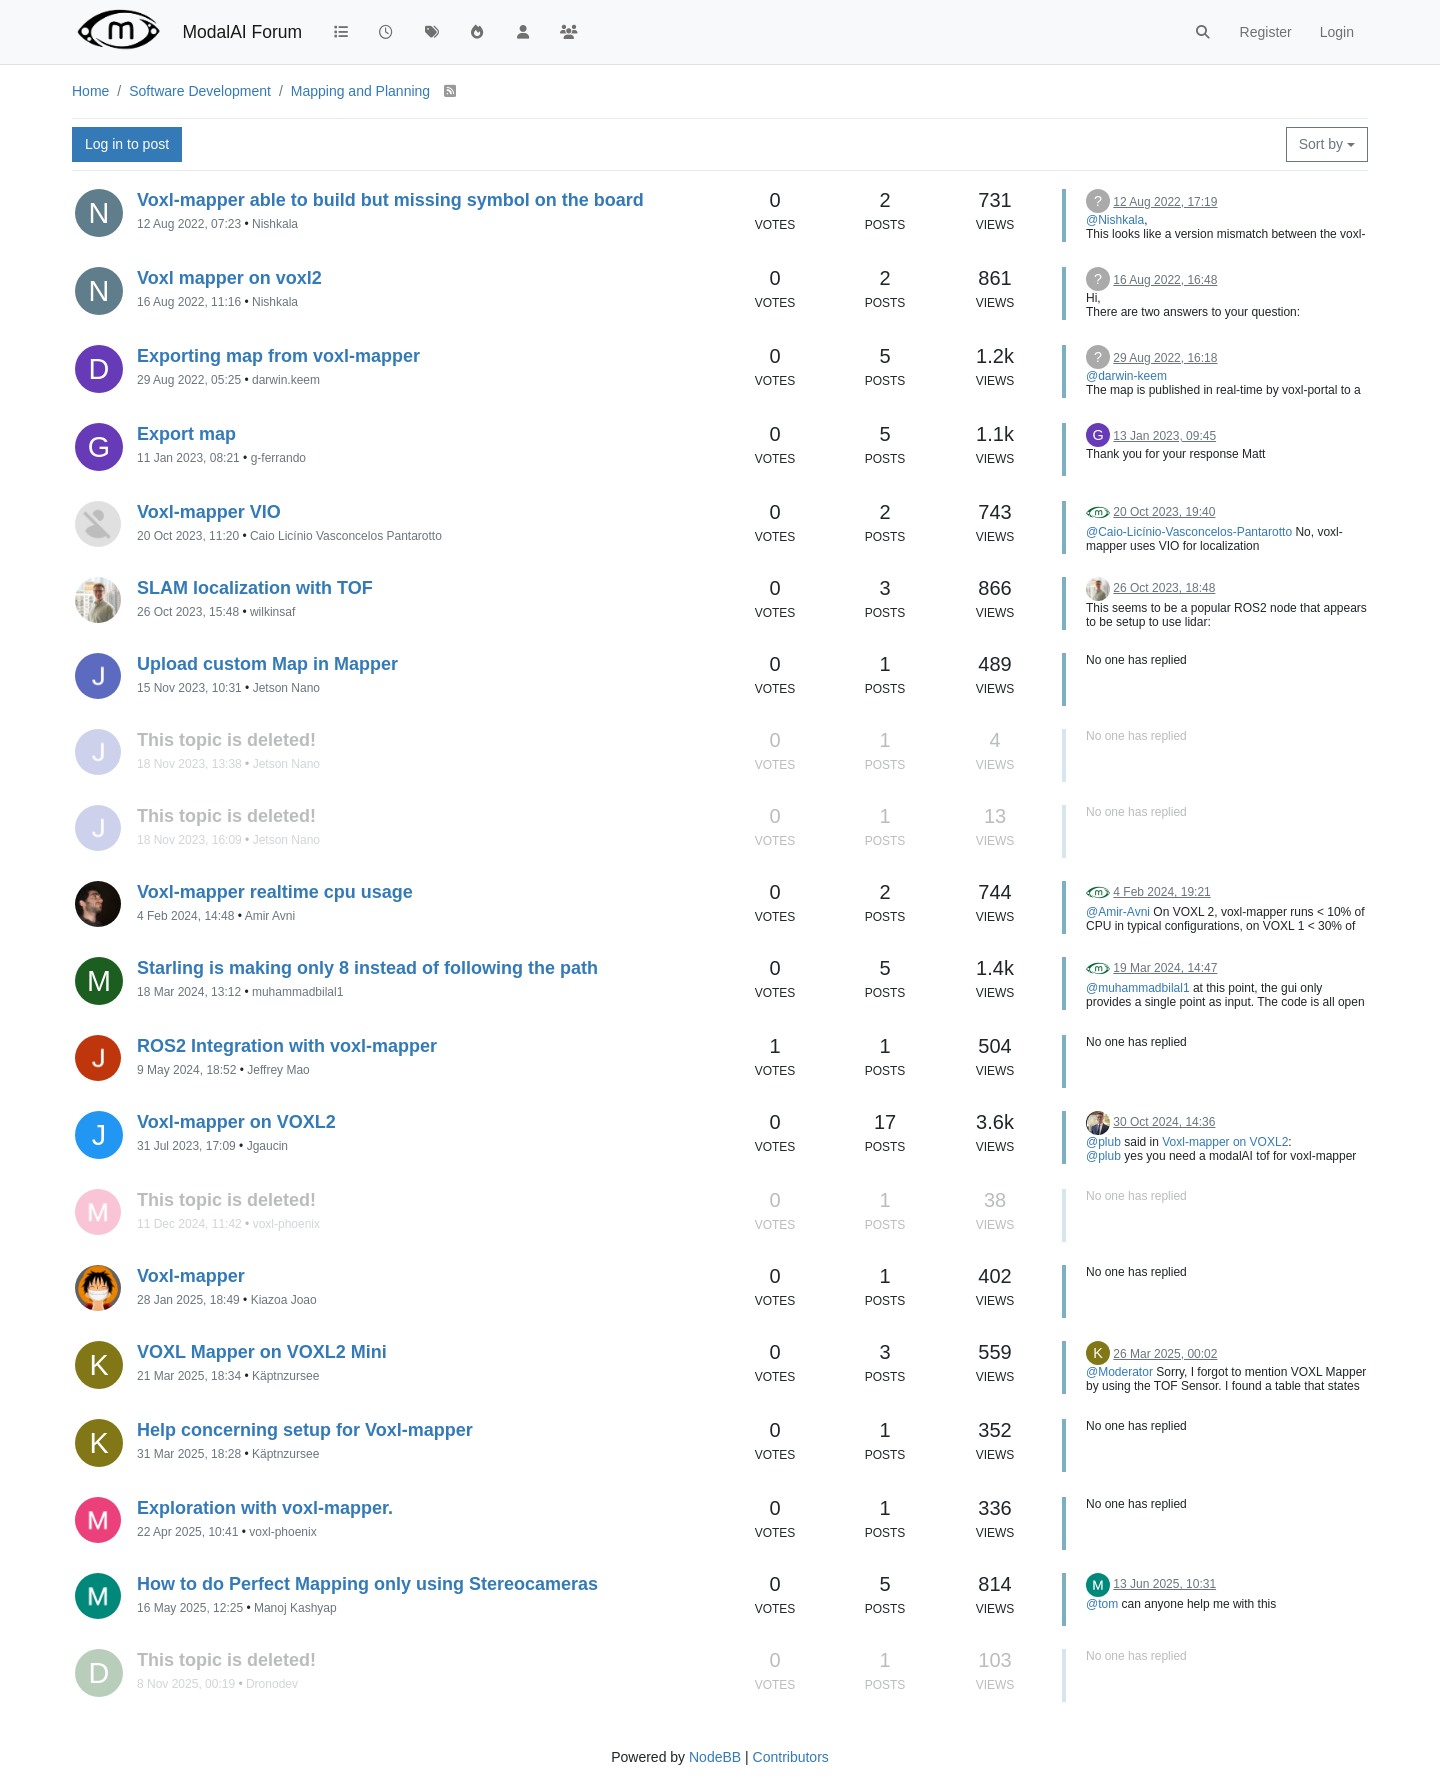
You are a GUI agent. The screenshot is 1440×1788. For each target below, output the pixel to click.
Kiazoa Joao (284, 1300)
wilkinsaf (272, 612)
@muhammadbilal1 (1138, 988)
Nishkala (275, 224)
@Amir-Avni (1118, 912)
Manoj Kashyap (295, 1608)
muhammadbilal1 (297, 992)
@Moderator (1119, 1372)
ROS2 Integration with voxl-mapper (287, 1046)
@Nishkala (1115, 220)
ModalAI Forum (242, 32)
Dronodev (272, 1684)
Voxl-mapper (191, 1276)
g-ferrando (278, 458)
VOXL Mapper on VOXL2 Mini (262, 1352)
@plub (1103, 1142)
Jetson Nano (286, 688)
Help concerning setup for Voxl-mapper (305, 1430)
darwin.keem (286, 380)
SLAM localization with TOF (255, 588)
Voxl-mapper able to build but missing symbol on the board (390, 200)
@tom (1102, 1604)
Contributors (791, 1757)
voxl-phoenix (286, 1224)
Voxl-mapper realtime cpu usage (275, 892)
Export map (186, 434)
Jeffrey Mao (278, 1070)
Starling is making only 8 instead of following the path (367, 968)
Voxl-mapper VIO (209, 512)
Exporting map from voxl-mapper (278, 356)
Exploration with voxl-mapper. (265, 1508)
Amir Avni (270, 916)
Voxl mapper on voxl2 (229, 278)
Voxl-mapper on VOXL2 (236, 1122)
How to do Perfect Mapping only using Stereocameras (367, 1584)
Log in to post (127, 144)
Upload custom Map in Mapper (267, 664)
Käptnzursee (285, 1376)
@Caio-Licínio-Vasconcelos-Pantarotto (1189, 532)
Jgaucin (267, 1146)
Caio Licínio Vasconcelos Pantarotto (346, 536)
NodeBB (715, 1757)
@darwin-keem (1126, 376)
